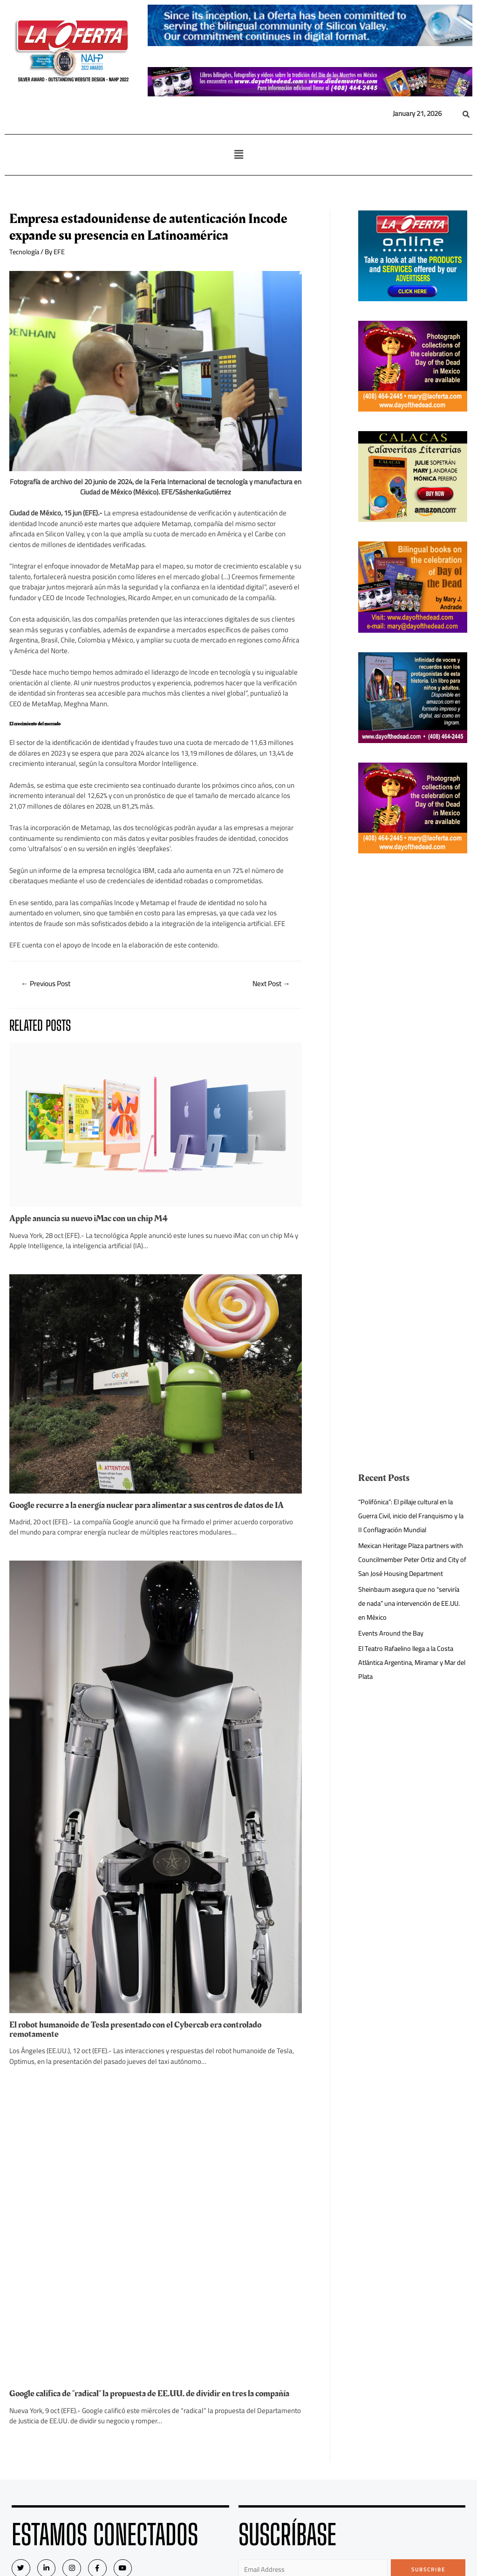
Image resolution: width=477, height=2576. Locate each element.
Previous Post (47, 984)
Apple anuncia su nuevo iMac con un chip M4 (91, 1369)
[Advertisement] (412, 1012)
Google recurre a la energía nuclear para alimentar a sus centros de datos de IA (152, 1845)
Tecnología (25, 251)
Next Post (270, 984)
